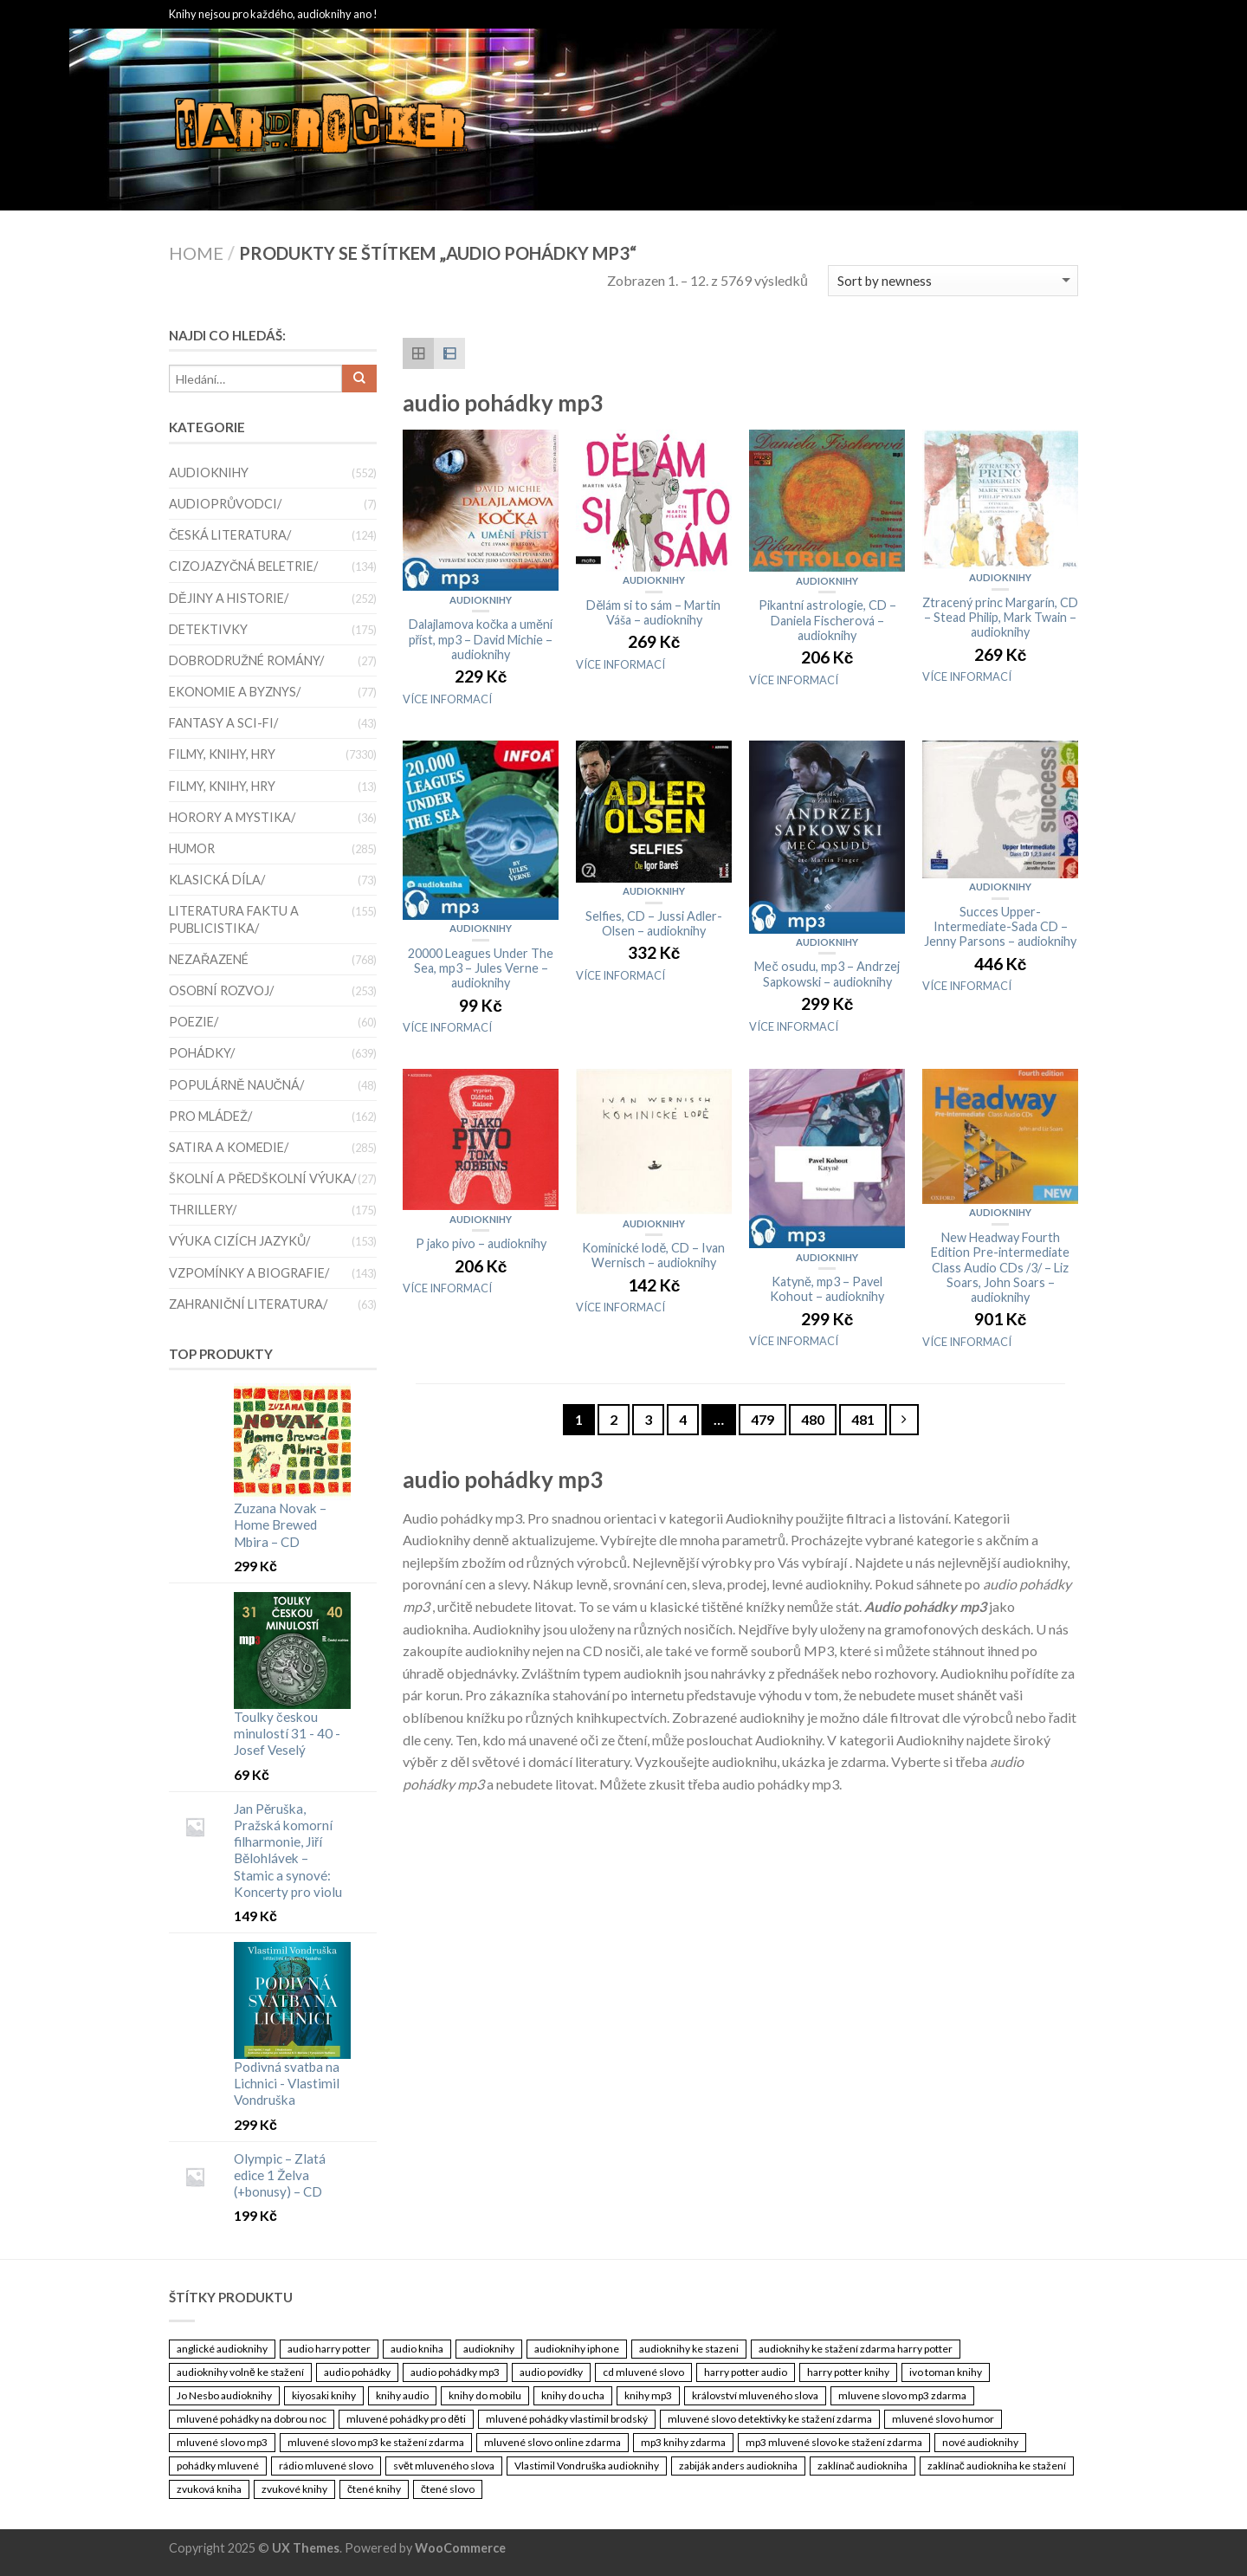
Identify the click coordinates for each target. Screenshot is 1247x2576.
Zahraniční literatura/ (248, 1304)
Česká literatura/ (230, 534)
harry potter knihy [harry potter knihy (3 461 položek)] (848, 2372)
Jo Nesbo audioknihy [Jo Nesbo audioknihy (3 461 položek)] (224, 2395)
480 (812, 1419)
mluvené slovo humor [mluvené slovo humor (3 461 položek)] (943, 2418)
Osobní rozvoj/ (221, 990)
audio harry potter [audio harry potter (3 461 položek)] (329, 2348)
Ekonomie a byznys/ (234, 691)
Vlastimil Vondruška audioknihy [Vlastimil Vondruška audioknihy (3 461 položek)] (586, 2465)
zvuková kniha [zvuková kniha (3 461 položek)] (209, 2488)
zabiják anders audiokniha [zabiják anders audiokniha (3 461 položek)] (738, 2465)
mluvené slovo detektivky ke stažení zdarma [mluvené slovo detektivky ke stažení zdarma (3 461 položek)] (770, 2418)
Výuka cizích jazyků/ (239, 1240)
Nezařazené (209, 959)
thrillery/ (202, 1209)
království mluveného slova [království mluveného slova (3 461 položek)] (755, 2395)
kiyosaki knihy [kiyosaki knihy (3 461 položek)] (324, 2395)
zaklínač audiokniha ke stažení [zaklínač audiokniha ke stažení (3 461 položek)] (996, 2465)
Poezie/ (193, 1021)
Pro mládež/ (210, 1116)
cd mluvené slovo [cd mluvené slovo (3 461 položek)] (643, 2372)
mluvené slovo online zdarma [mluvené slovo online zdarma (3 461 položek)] (552, 2442)
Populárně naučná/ (236, 1085)
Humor (192, 848)
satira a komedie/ (228, 1147)
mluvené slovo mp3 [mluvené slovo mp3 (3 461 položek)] (222, 2442)
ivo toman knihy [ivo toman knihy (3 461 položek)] (945, 2372)
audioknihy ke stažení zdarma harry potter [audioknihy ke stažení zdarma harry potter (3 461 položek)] (856, 2348)
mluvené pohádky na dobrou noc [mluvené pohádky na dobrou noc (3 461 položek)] (251, 2418)
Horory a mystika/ (232, 817)
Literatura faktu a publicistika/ (234, 919)
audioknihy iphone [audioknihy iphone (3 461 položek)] (576, 2348)
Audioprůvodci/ (225, 503)
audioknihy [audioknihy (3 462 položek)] (488, 2348)
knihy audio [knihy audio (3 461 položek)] (402, 2395)
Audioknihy (564, 127)
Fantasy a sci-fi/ (223, 722)
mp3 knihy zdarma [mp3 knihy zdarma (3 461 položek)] (683, 2442)
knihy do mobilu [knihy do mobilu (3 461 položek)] (485, 2395)
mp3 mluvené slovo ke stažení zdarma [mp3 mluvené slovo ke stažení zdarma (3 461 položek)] (834, 2442)
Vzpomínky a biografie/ (249, 1272)
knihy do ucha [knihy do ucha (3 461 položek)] (572, 2395)
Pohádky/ (202, 1052)
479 (762, 1419)
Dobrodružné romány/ (246, 660)
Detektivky (208, 629)
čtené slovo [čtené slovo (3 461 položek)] (448, 2488)
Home (196, 253)
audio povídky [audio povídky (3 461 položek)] (551, 2372)
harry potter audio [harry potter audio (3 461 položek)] (745, 2372)
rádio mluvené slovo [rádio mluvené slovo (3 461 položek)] (326, 2465)
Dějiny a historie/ (228, 598)
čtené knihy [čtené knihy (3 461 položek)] (374, 2488)
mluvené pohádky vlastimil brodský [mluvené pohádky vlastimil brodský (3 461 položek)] (567, 2418)
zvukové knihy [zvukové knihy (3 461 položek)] (294, 2488)
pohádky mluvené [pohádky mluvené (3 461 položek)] (218, 2465)
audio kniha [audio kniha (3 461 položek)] (417, 2348)
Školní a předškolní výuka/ (262, 1178)
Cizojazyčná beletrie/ (243, 566)
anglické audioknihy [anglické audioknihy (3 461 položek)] (222, 2348)
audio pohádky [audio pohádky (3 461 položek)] (357, 2372)
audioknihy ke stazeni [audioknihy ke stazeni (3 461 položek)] (689, 2348)
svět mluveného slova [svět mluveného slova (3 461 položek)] (443, 2465)
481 (863, 1419)
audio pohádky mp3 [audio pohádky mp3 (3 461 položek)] (455, 2372)
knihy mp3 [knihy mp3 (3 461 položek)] (648, 2395)
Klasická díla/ (217, 879)
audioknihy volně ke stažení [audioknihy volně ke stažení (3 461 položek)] (240, 2372)
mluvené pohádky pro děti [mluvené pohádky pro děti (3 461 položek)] (406, 2418)
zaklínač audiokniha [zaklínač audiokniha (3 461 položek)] (862, 2465)
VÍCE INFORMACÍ (447, 699)
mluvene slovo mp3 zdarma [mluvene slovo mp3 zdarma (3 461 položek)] (902, 2395)
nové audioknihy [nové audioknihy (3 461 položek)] (980, 2442)
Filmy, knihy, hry (222, 754)
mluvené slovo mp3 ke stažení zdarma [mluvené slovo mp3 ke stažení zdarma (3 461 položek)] (376, 2442)
